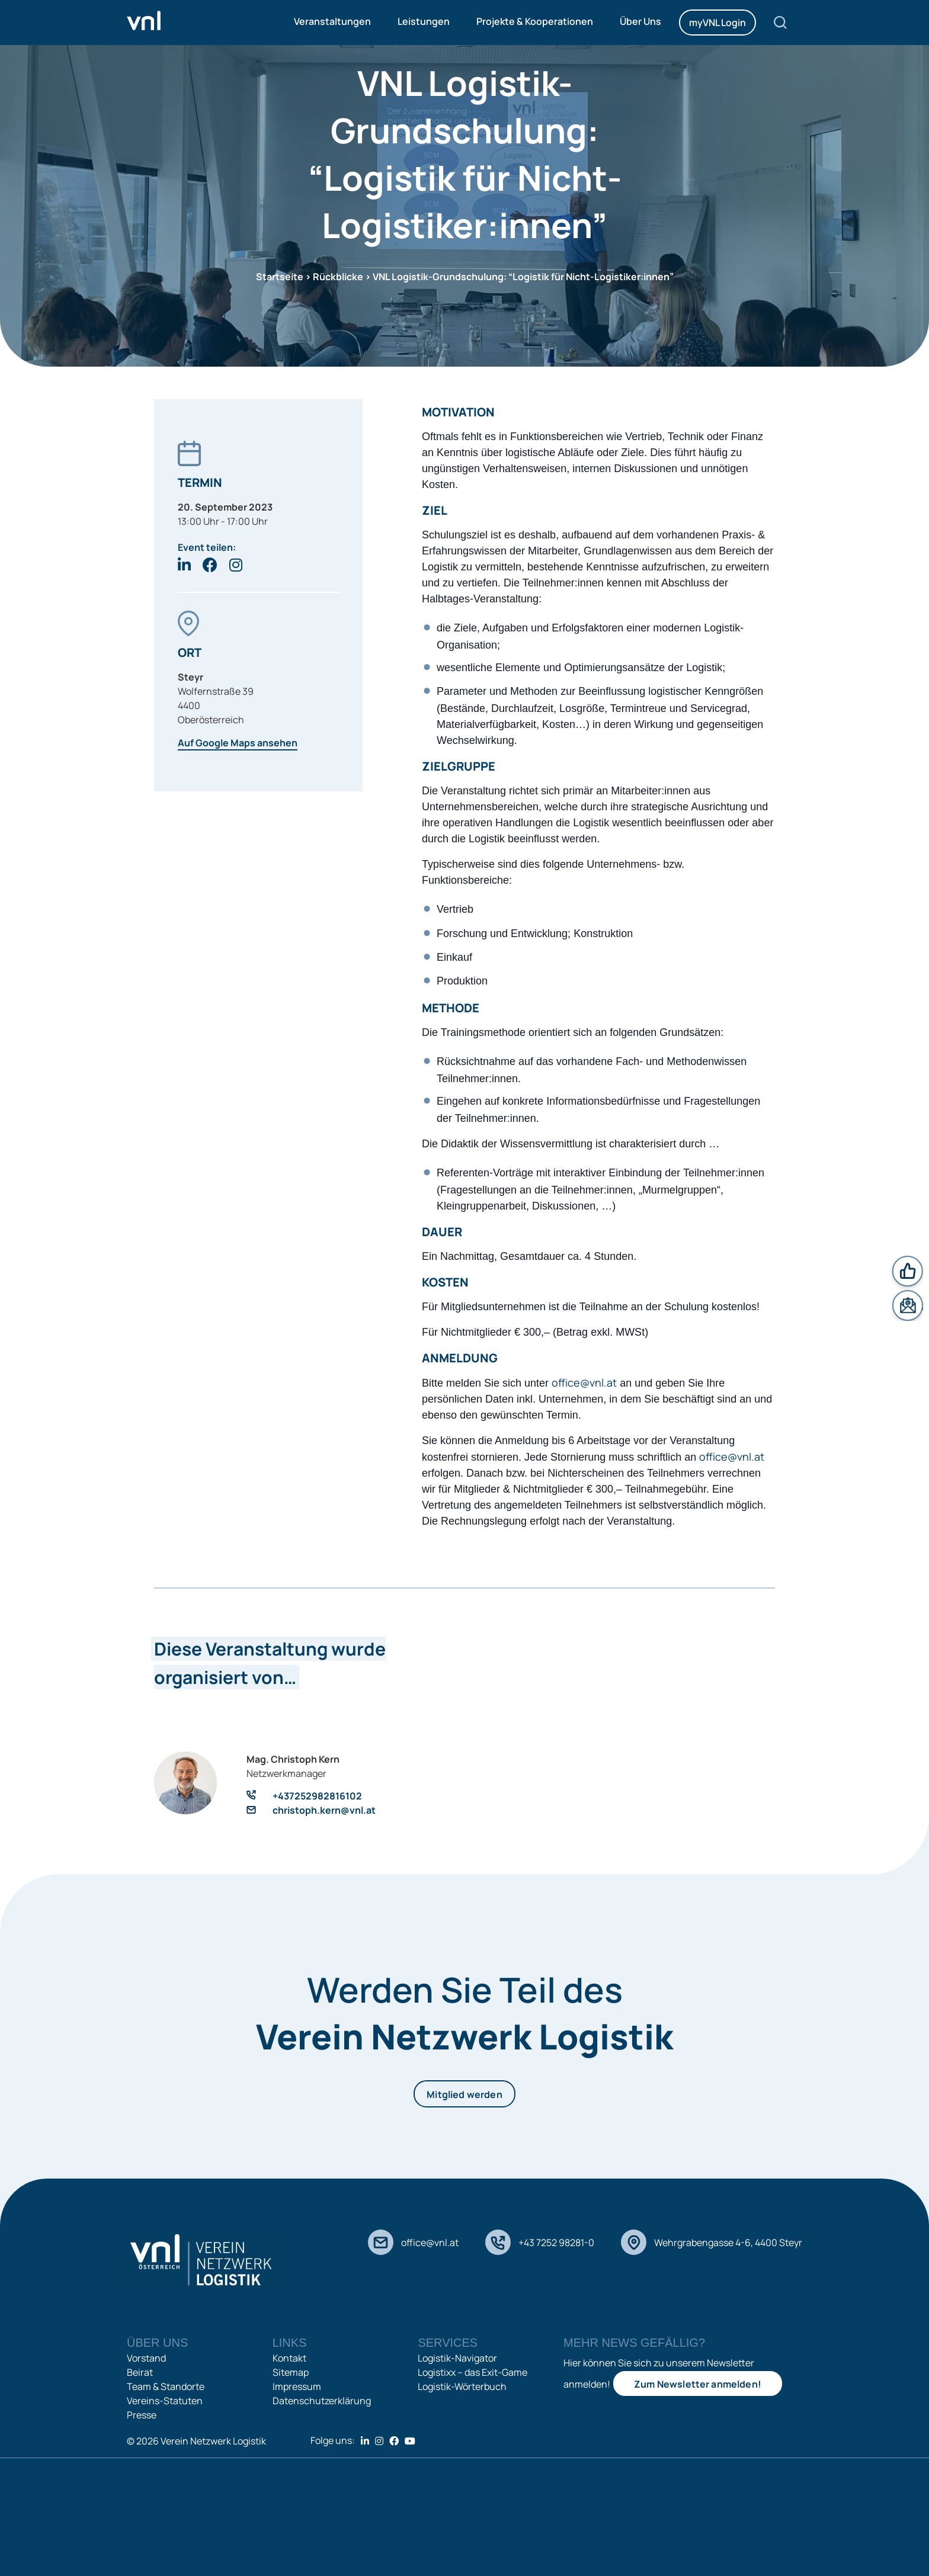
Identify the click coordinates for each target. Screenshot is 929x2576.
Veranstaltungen (332, 21)
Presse (141, 2414)
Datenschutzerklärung (322, 2400)
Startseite (279, 276)
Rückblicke (338, 276)
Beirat (140, 2372)
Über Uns (640, 21)
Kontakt (289, 2358)
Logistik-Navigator (457, 2358)
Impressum (297, 2386)
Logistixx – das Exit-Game (472, 2372)
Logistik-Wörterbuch (462, 2386)
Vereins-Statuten (165, 2400)
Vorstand (146, 2358)
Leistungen (424, 21)
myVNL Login (717, 22)
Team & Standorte (165, 2386)
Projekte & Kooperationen (534, 21)
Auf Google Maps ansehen (237, 742)
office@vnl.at (584, 1382)
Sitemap (291, 2372)
